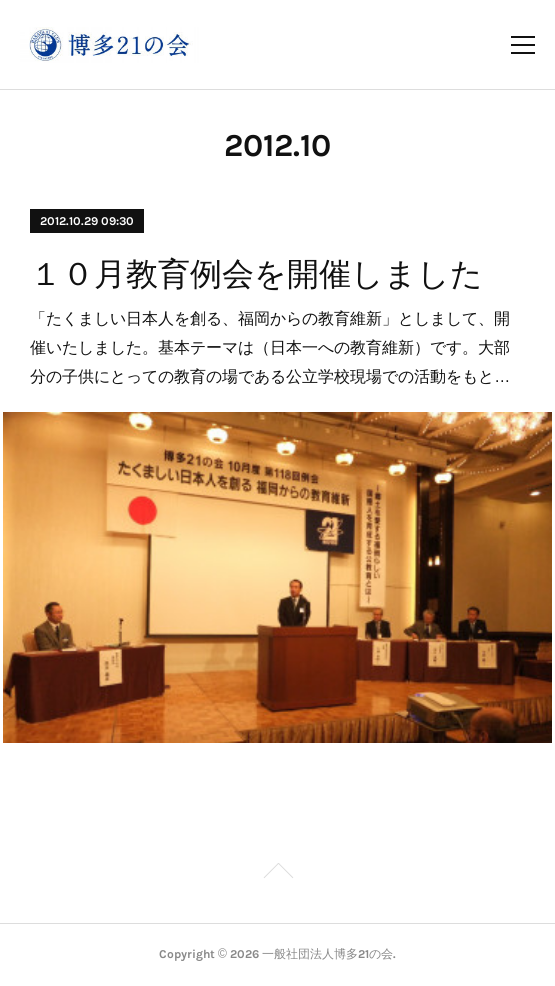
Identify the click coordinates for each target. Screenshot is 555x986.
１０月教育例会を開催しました (256, 274)
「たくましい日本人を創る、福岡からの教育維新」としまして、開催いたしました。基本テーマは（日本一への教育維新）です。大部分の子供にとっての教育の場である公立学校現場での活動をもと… (270, 347)
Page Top (277, 874)
